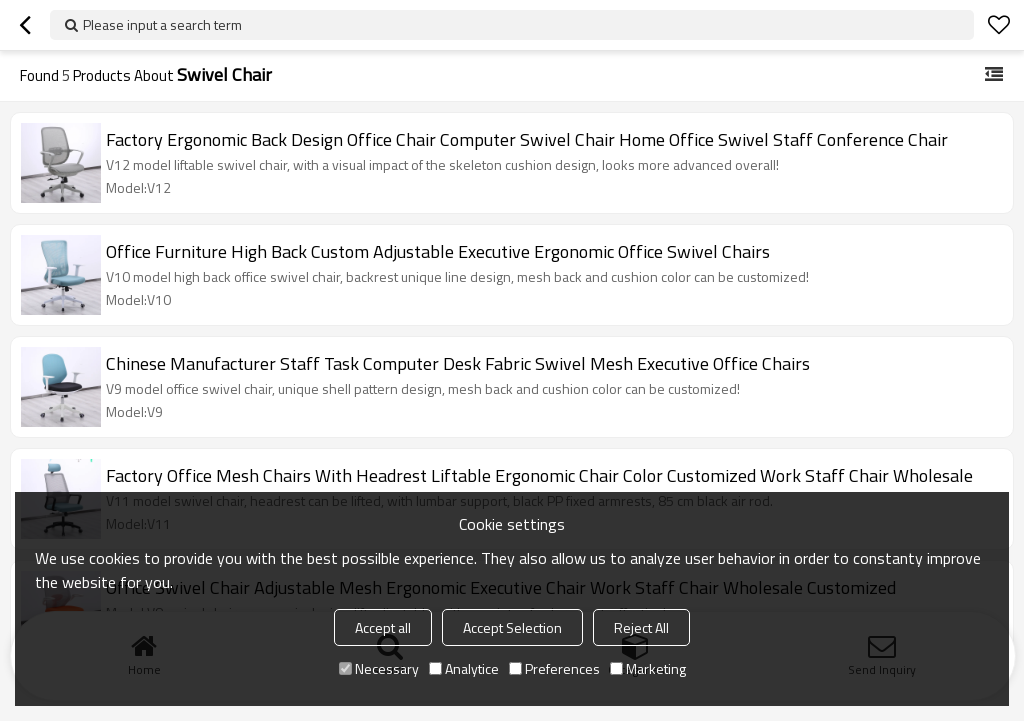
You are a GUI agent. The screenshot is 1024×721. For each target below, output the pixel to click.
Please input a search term (162, 24)
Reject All (641, 627)
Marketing (648, 668)
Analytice (464, 668)
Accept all (383, 627)
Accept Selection (512, 627)
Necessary (379, 668)
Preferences (554, 668)
